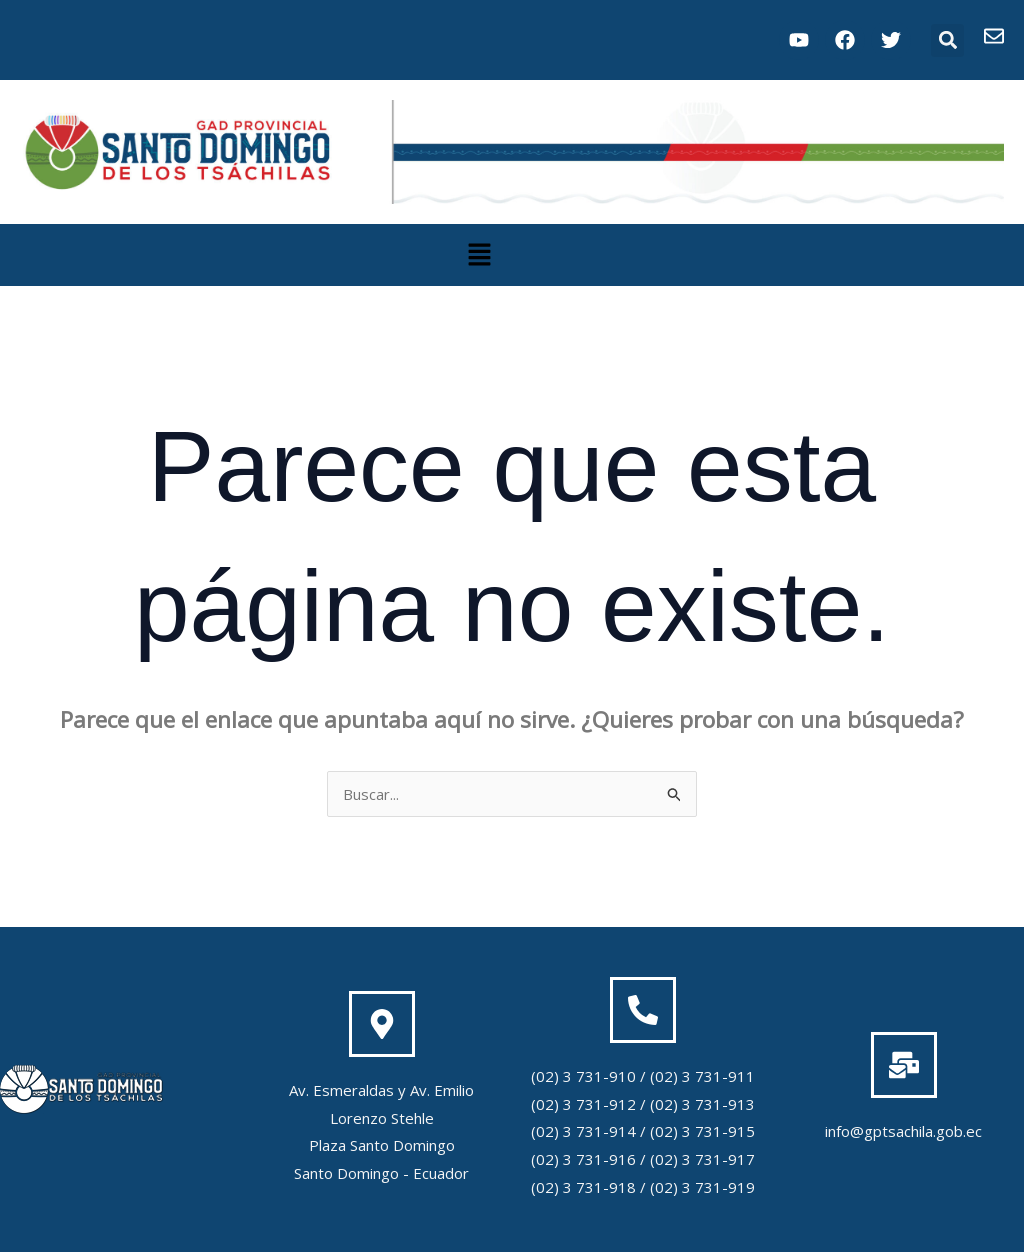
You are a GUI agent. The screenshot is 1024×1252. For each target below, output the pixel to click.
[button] (947, 40)
